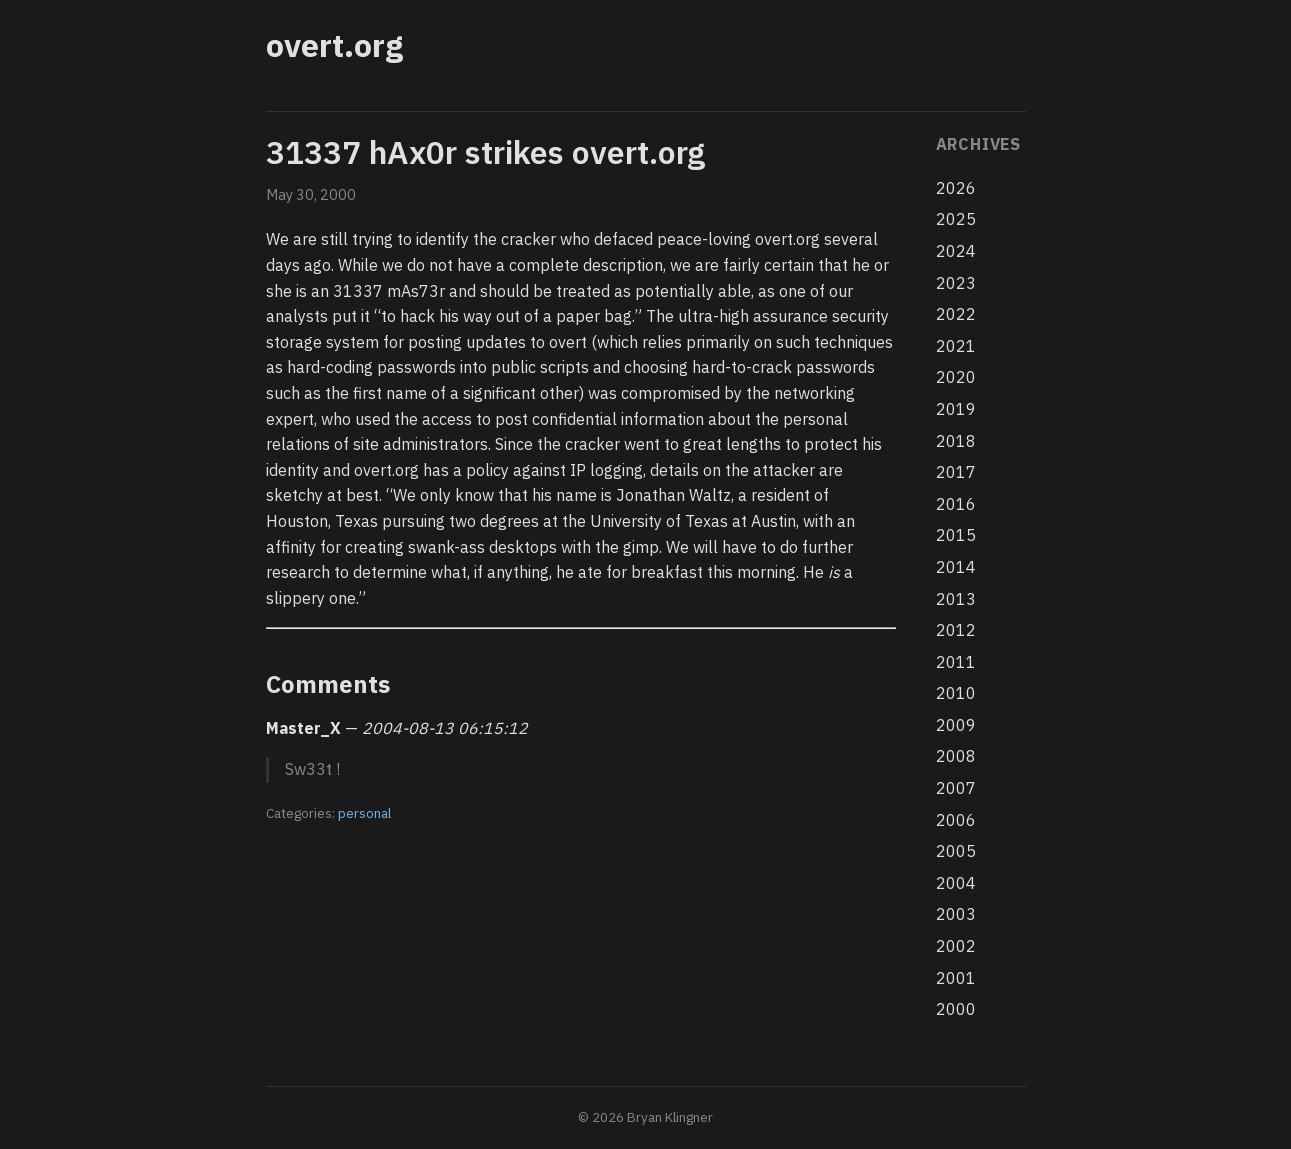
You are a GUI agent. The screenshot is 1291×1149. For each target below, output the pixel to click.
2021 (956, 346)
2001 (956, 978)
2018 (956, 441)
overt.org (334, 45)
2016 (956, 504)
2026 (956, 188)
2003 (956, 914)
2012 (956, 630)
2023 (956, 283)
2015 (956, 535)
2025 (956, 219)
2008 (956, 756)
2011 (956, 662)
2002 (956, 946)
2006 (956, 820)
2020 (956, 377)
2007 (956, 788)
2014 (956, 567)
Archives (978, 144)
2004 (956, 883)
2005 (956, 851)
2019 (956, 409)
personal (364, 813)
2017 (956, 472)
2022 (956, 314)
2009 (956, 725)
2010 (956, 693)
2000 (956, 1009)
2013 (956, 599)
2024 (956, 251)
